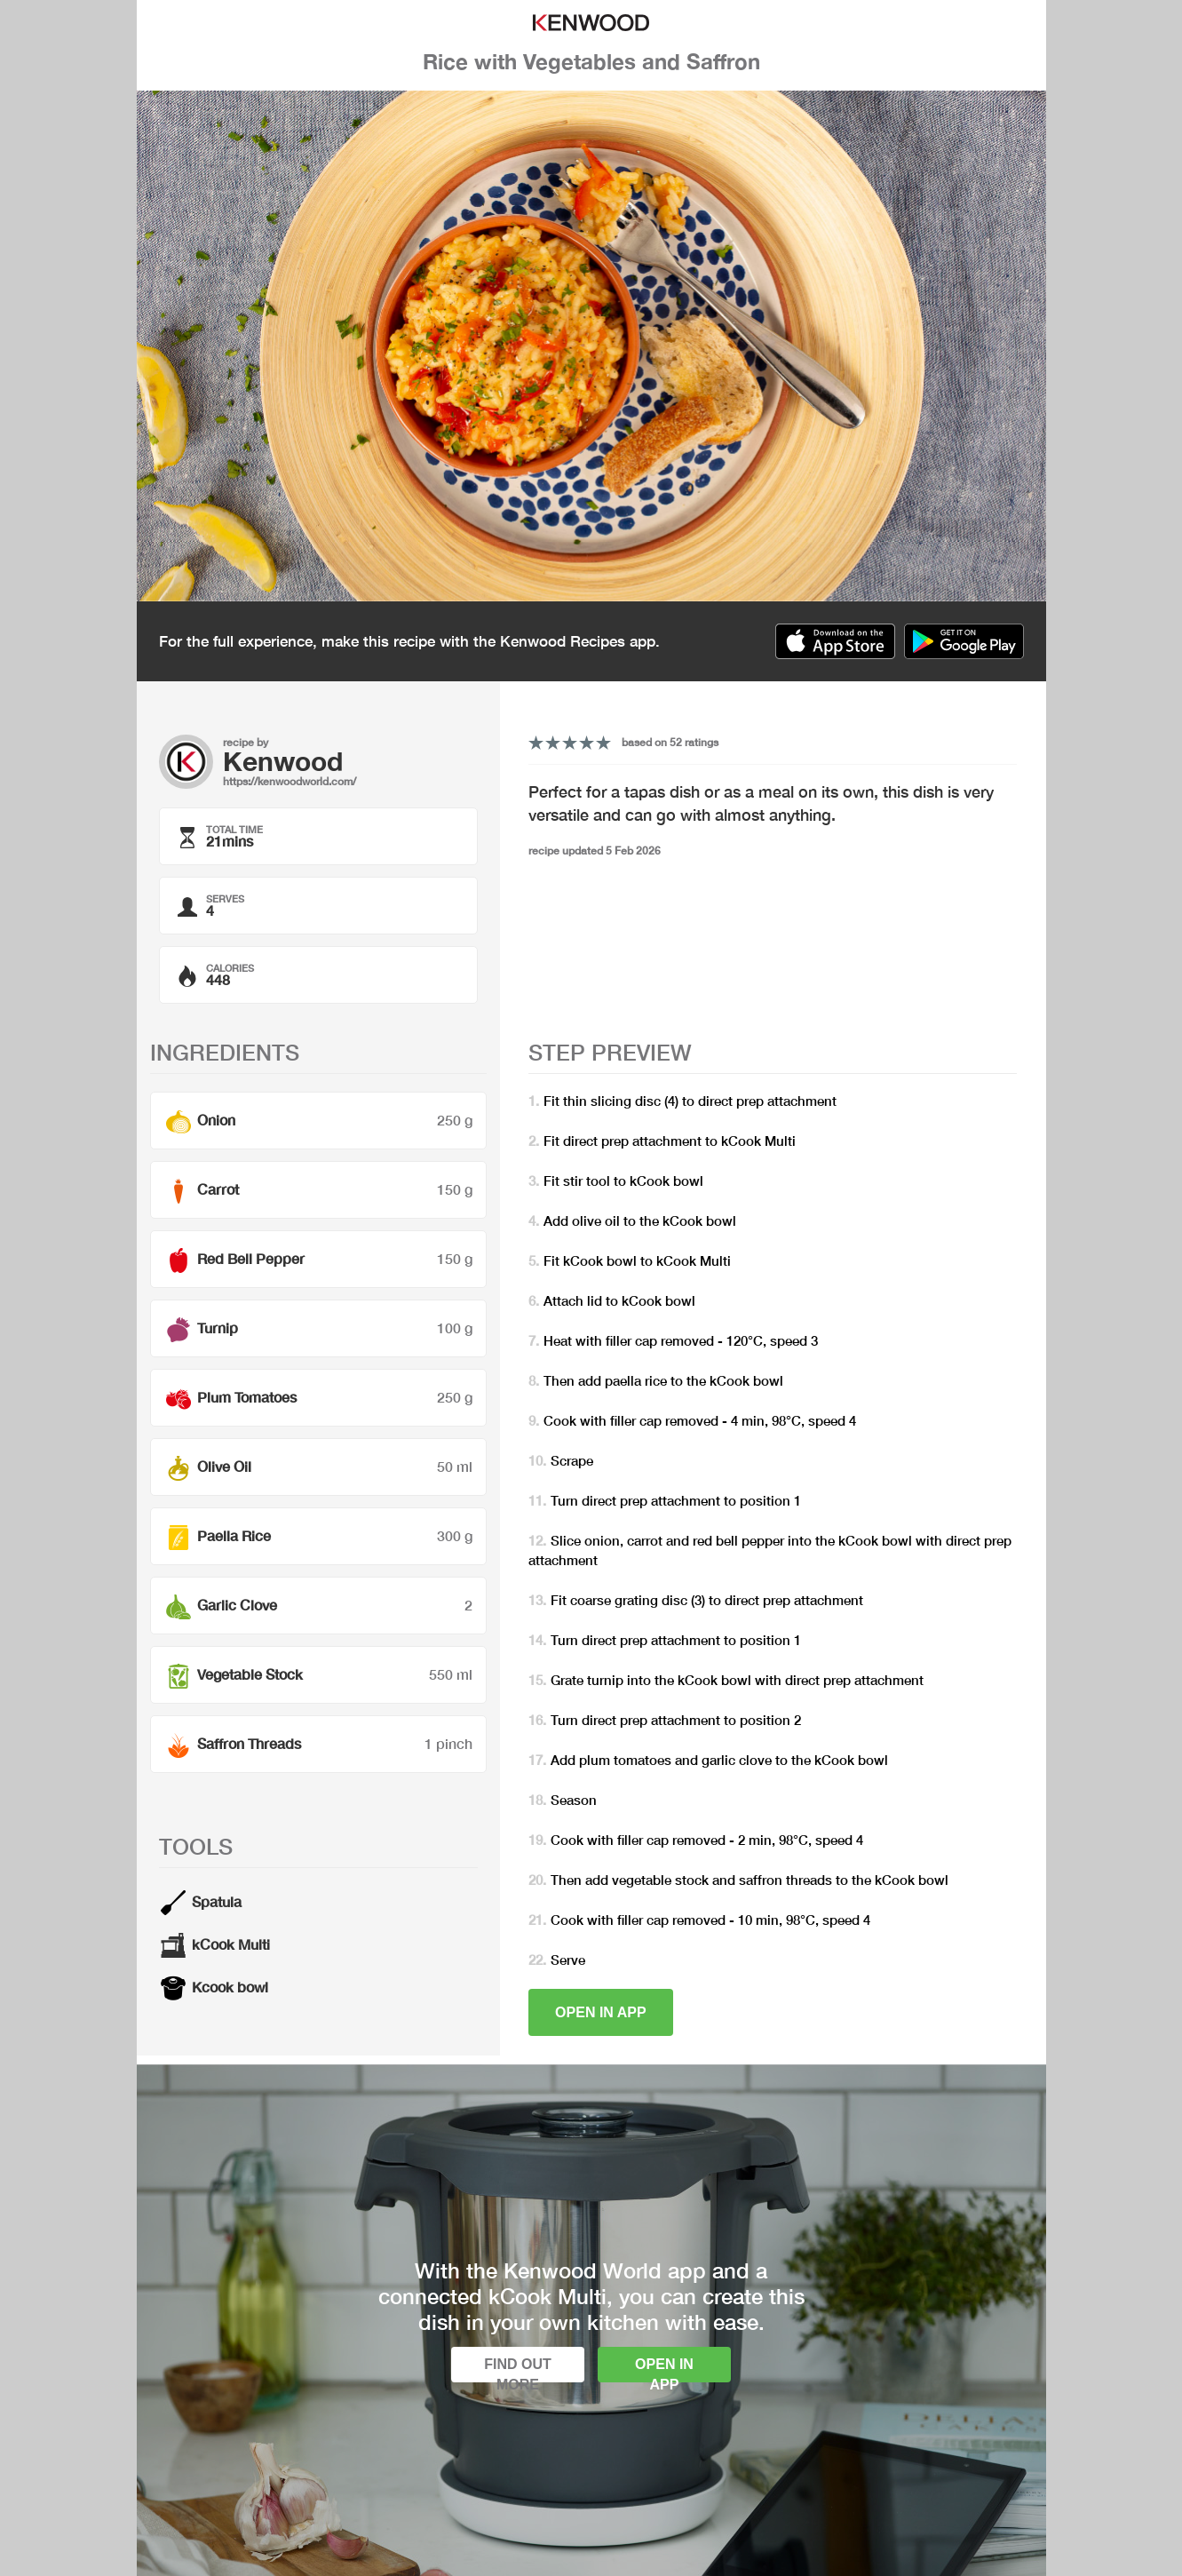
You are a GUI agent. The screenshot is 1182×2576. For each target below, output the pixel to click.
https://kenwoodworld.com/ (289, 781)
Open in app (601, 2012)
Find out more (517, 2369)
